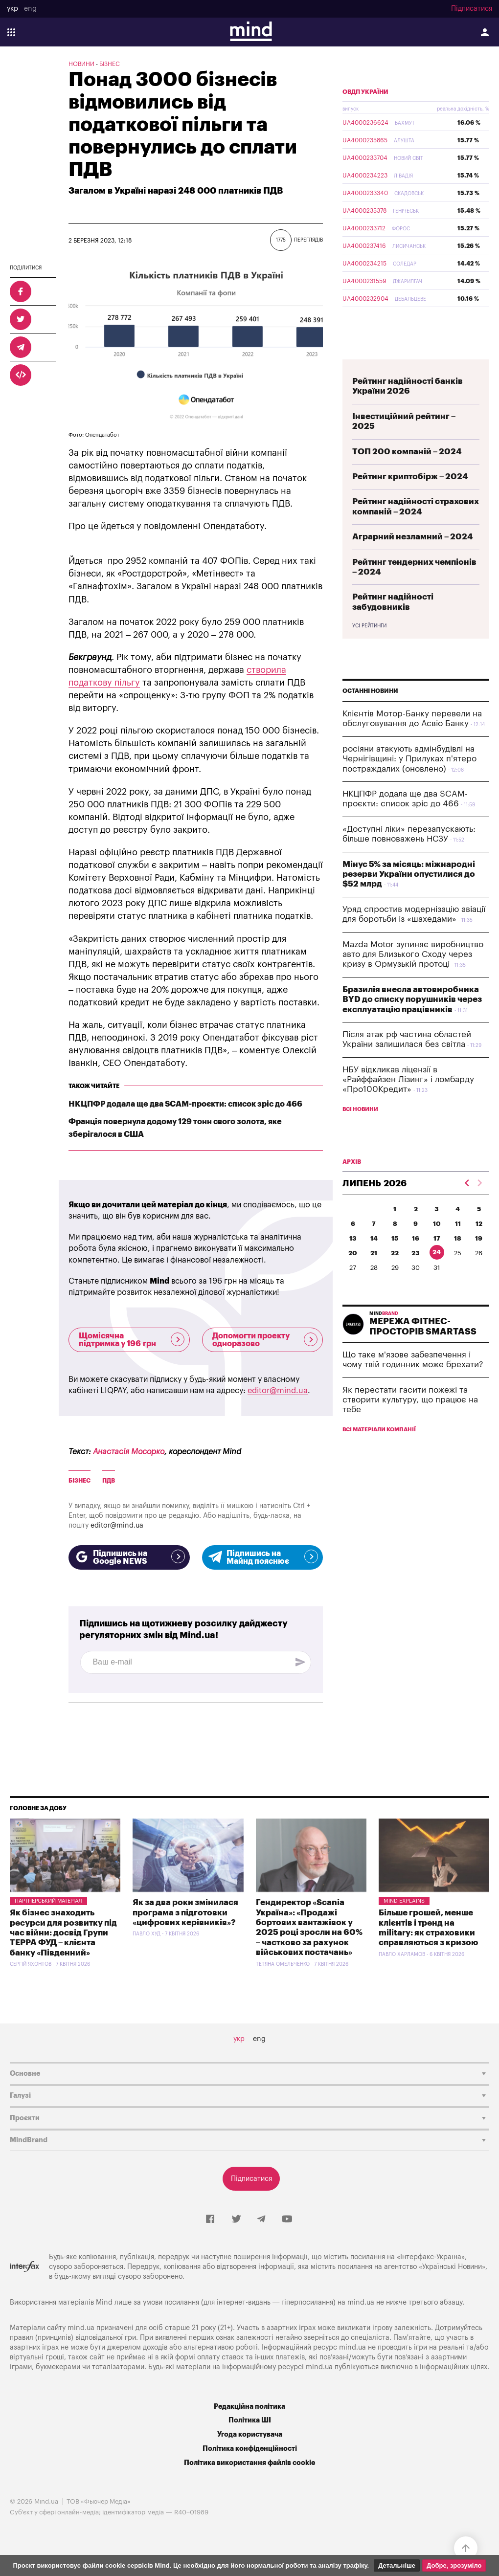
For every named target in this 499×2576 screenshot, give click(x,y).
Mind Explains (404, 1901)
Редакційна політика (249, 2406)
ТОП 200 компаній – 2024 (407, 474)
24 (436, 1275)
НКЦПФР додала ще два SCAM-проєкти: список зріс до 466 (185, 1104)
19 (478, 1261)
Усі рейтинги (369, 648)
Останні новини (370, 714)
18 (457, 1261)
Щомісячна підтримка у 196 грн (131, 1340)
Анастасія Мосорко (128, 1452)
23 (415, 1276)
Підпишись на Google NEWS (129, 1557)
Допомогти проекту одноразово (265, 1340)
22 (395, 1276)
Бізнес (109, 64)
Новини (81, 64)
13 (353, 1261)
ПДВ (108, 1481)
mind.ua (360, 2302)
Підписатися (471, 8)
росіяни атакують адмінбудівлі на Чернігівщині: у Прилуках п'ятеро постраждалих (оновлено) (409, 782)
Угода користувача (249, 2434)
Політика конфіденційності (250, 2448)
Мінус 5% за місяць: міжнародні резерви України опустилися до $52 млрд (408, 897)
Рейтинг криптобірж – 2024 (410, 499)
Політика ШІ (249, 2420)
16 (415, 1261)
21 (373, 1276)
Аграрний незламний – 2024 (412, 559)
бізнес (79, 1481)
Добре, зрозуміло (454, 2565)
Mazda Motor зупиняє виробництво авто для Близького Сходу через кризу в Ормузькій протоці (412, 977)
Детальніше (396, 2565)
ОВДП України (365, 115)
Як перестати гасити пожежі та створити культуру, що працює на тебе (410, 1423)
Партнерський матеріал (48, 1901)
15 (394, 1261)
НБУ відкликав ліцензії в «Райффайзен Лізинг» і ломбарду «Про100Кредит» (408, 1102)
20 (352, 1276)
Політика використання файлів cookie (249, 2462)
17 (436, 1261)
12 (479, 1247)
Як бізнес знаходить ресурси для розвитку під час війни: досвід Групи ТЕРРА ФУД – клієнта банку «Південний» (63, 1933)
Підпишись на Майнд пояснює (262, 1557)
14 (374, 1261)
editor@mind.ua (278, 1391)
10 (437, 1247)
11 (458, 1247)
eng (30, 8)
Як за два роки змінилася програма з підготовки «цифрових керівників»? (185, 1912)
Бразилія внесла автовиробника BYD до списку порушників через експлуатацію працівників (412, 1022)
